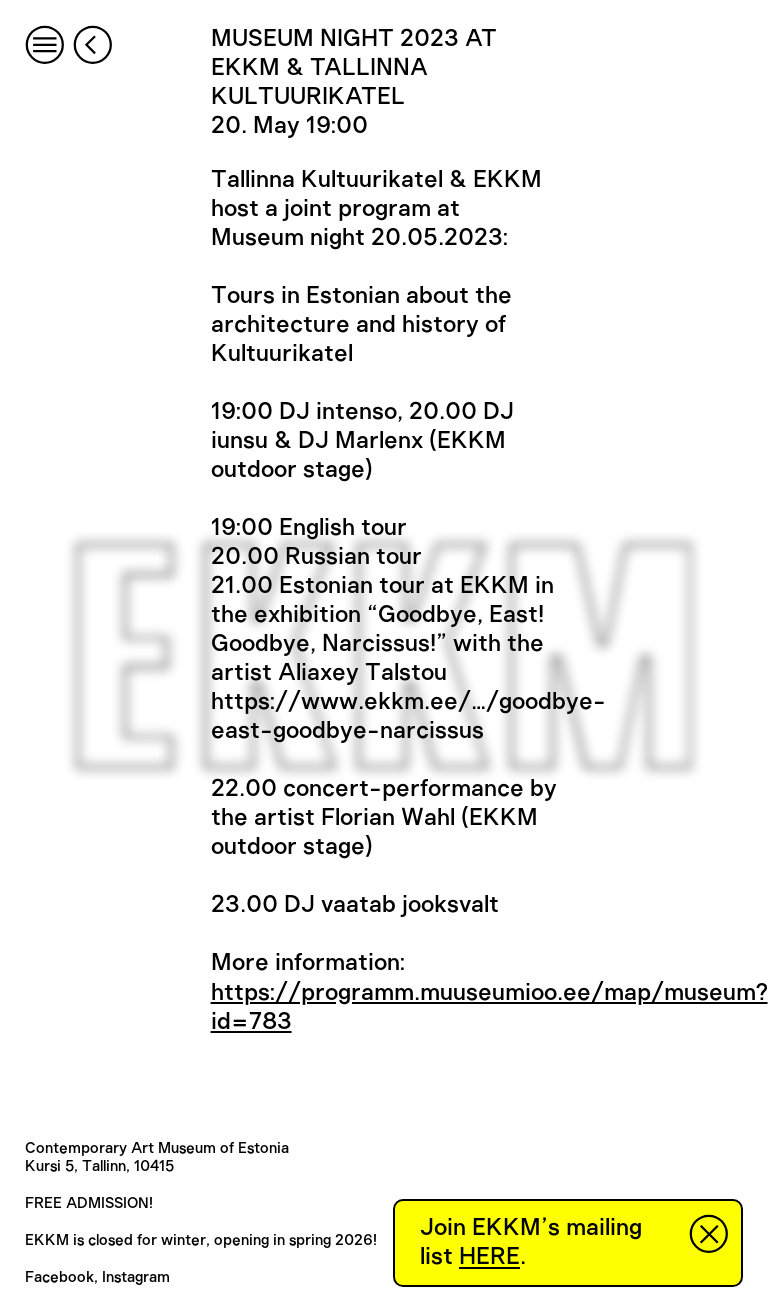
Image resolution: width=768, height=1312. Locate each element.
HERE (489, 1257)
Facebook (59, 1277)
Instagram (136, 1277)
